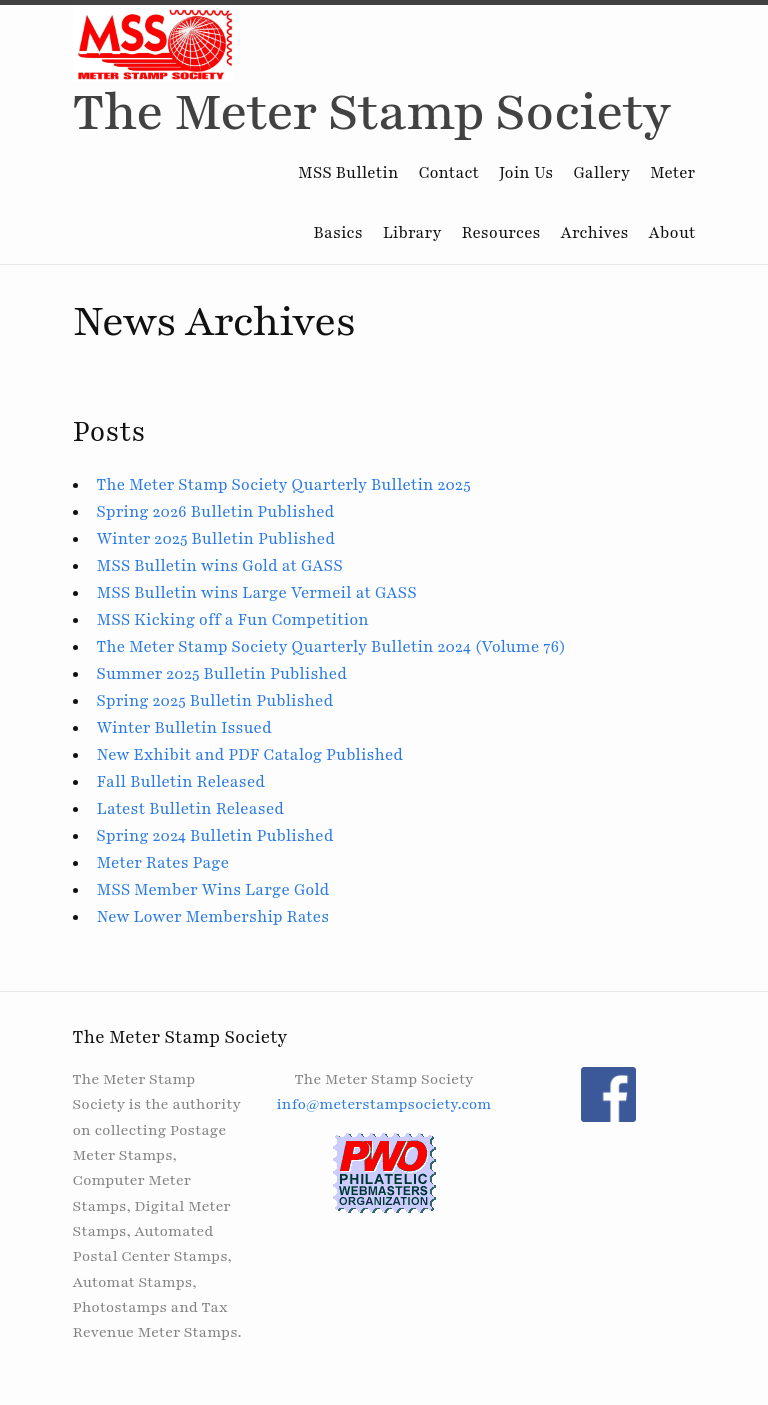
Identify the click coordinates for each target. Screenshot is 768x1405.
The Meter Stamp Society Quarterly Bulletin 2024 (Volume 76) (331, 647)
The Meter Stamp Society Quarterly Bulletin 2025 (284, 485)
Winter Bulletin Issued (184, 728)
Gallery (601, 173)
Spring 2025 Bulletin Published (215, 701)
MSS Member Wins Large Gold (213, 890)
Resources (500, 233)
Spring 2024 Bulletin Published (215, 836)
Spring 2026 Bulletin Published (216, 512)
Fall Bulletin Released (181, 782)
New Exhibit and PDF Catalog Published (250, 755)
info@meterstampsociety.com (383, 1104)
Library (412, 233)
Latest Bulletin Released (191, 809)
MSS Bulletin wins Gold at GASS (220, 566)
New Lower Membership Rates (213, 917)
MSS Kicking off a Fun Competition (233, 620)
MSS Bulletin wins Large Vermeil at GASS (257, 593)
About (672, 233)
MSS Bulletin (348, 173)
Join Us (526, 173)
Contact (449, 173)
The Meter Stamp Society (372, 112)
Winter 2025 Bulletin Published (216, 539)
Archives (595, 233)
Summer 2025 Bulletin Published (222, 674)
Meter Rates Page (163, 863)
